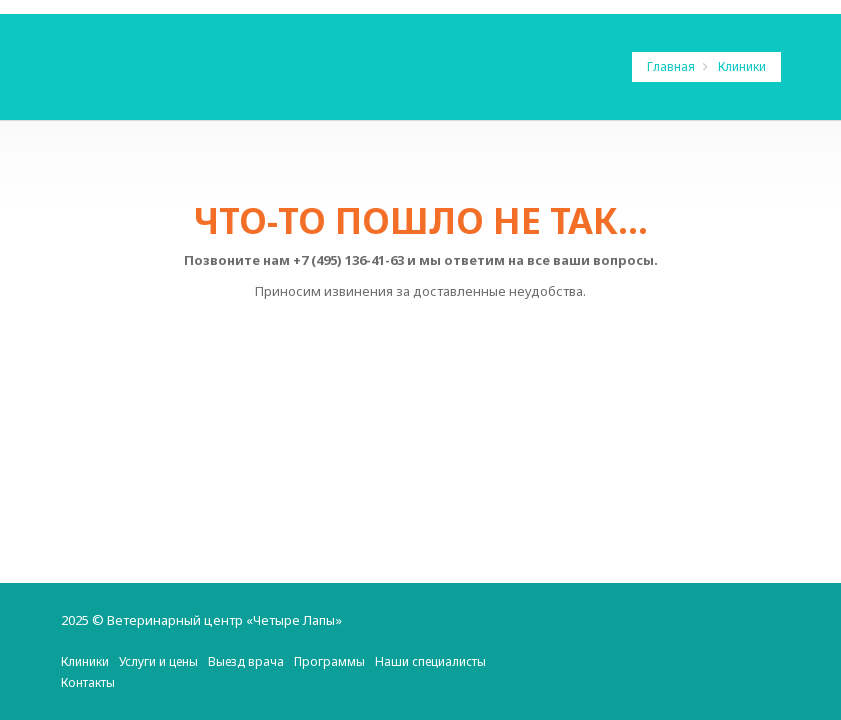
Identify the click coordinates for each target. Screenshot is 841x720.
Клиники (742, 66)
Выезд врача (246, 661)
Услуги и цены (158, 661)
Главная (672, 66)
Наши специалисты (430, 661)
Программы (329, 661)
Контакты (88, 682)
